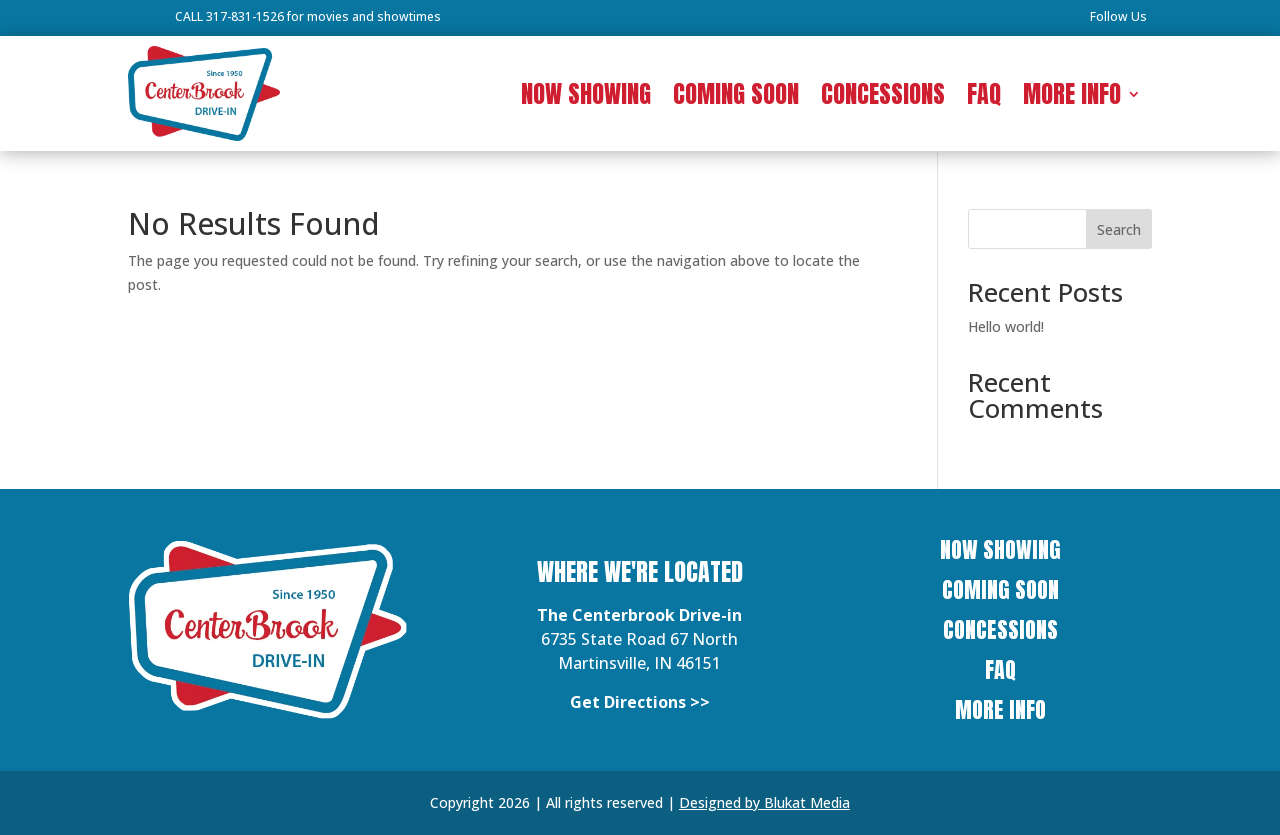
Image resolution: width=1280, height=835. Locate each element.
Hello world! (1006, 326)
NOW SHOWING (586, 98)
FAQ (984, 98)
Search (1119, 229)
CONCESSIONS (883, 98)
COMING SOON (736, 98)
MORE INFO (1072, 98)
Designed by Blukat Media (764, 802)
